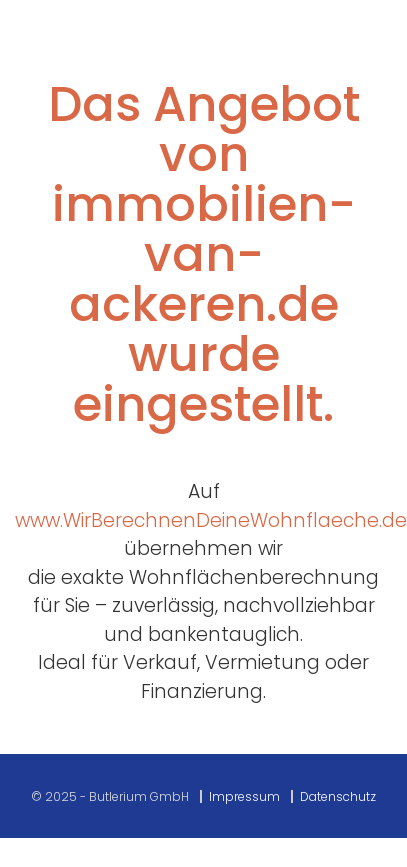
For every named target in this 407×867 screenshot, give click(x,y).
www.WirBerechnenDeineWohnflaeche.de (211, 520)
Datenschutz (338, 796)
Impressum (244, 796)
